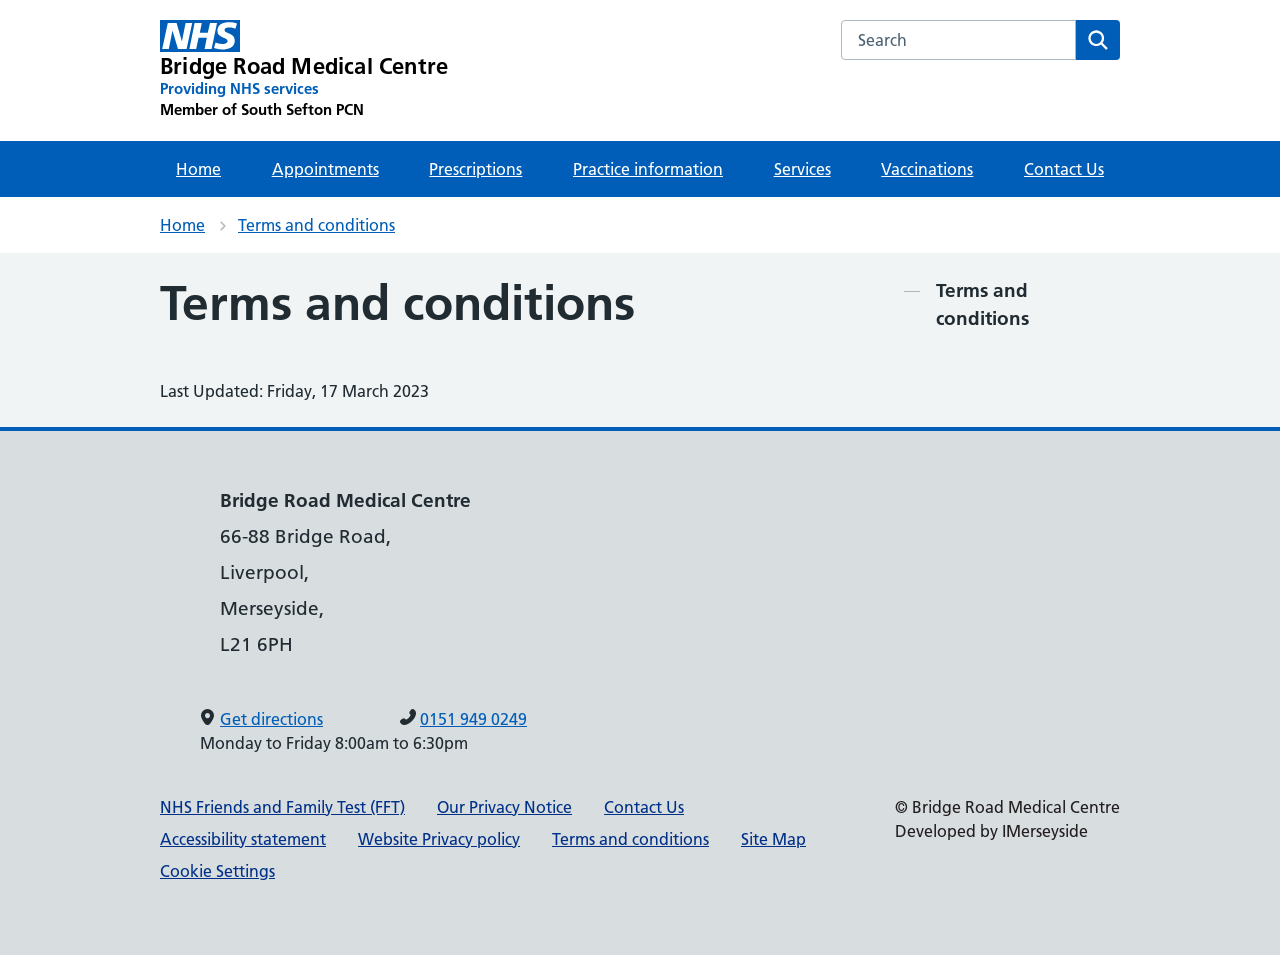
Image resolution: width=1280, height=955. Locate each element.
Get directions (271, 719)
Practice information (648, 169)
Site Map (773, 839)
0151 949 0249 (473, 719)
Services (802, 169)
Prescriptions (475, 169)
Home (198, 169)
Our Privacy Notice (504, 807)
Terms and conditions (316, 225)
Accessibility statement (243, 839)
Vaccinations (927, 169)
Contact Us (1064, 169)
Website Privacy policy (439, 839)
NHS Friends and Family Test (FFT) (282, 807)
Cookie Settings (217, 871)
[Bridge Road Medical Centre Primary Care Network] (304, 70)
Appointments (325, 169)
